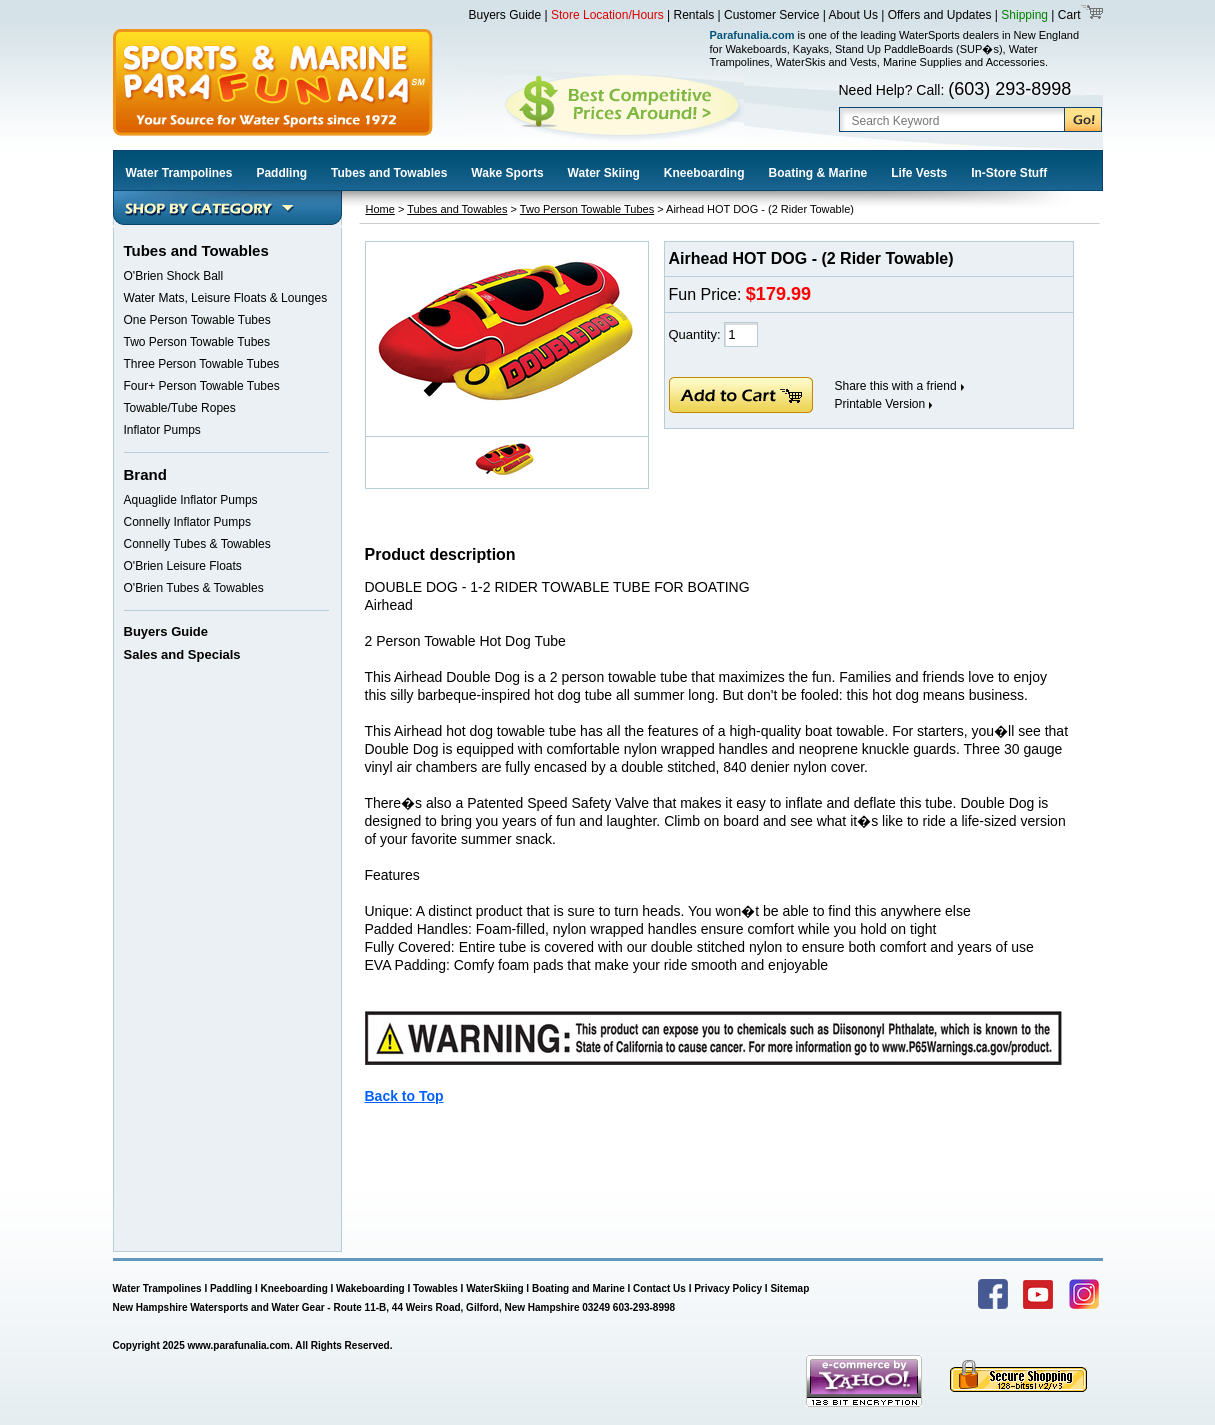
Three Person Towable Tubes (202, 364)
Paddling (281, 173)
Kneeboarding (704, 173)
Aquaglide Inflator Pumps (191, 500)
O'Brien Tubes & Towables (194, 588)
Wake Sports (507, 173)
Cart (1067, 15)
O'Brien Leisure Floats (183, 566)
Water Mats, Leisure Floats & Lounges (226, 298)
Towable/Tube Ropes (180, 408)
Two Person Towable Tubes (197, 342)
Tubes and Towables (389, 173)
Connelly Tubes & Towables (197, 544)
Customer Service (771, 15)
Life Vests (919, 173)
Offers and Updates (941, 15)
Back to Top (404, 1096)
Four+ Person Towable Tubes (202, 386)
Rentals (694, 15)
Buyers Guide (505, 15)
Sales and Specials (182, 654)
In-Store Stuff (1009, 173)
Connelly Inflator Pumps (187, 522)
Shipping (1024, 15)
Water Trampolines (179, 173)
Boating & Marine (818, 173)
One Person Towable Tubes (197, 320)
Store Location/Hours (607, 15)
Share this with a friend (896, 386)
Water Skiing (604, 173)
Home (380, 209)
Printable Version (880, 404)
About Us (853, 15)
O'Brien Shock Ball (174, 276)
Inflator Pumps (162, 430)
